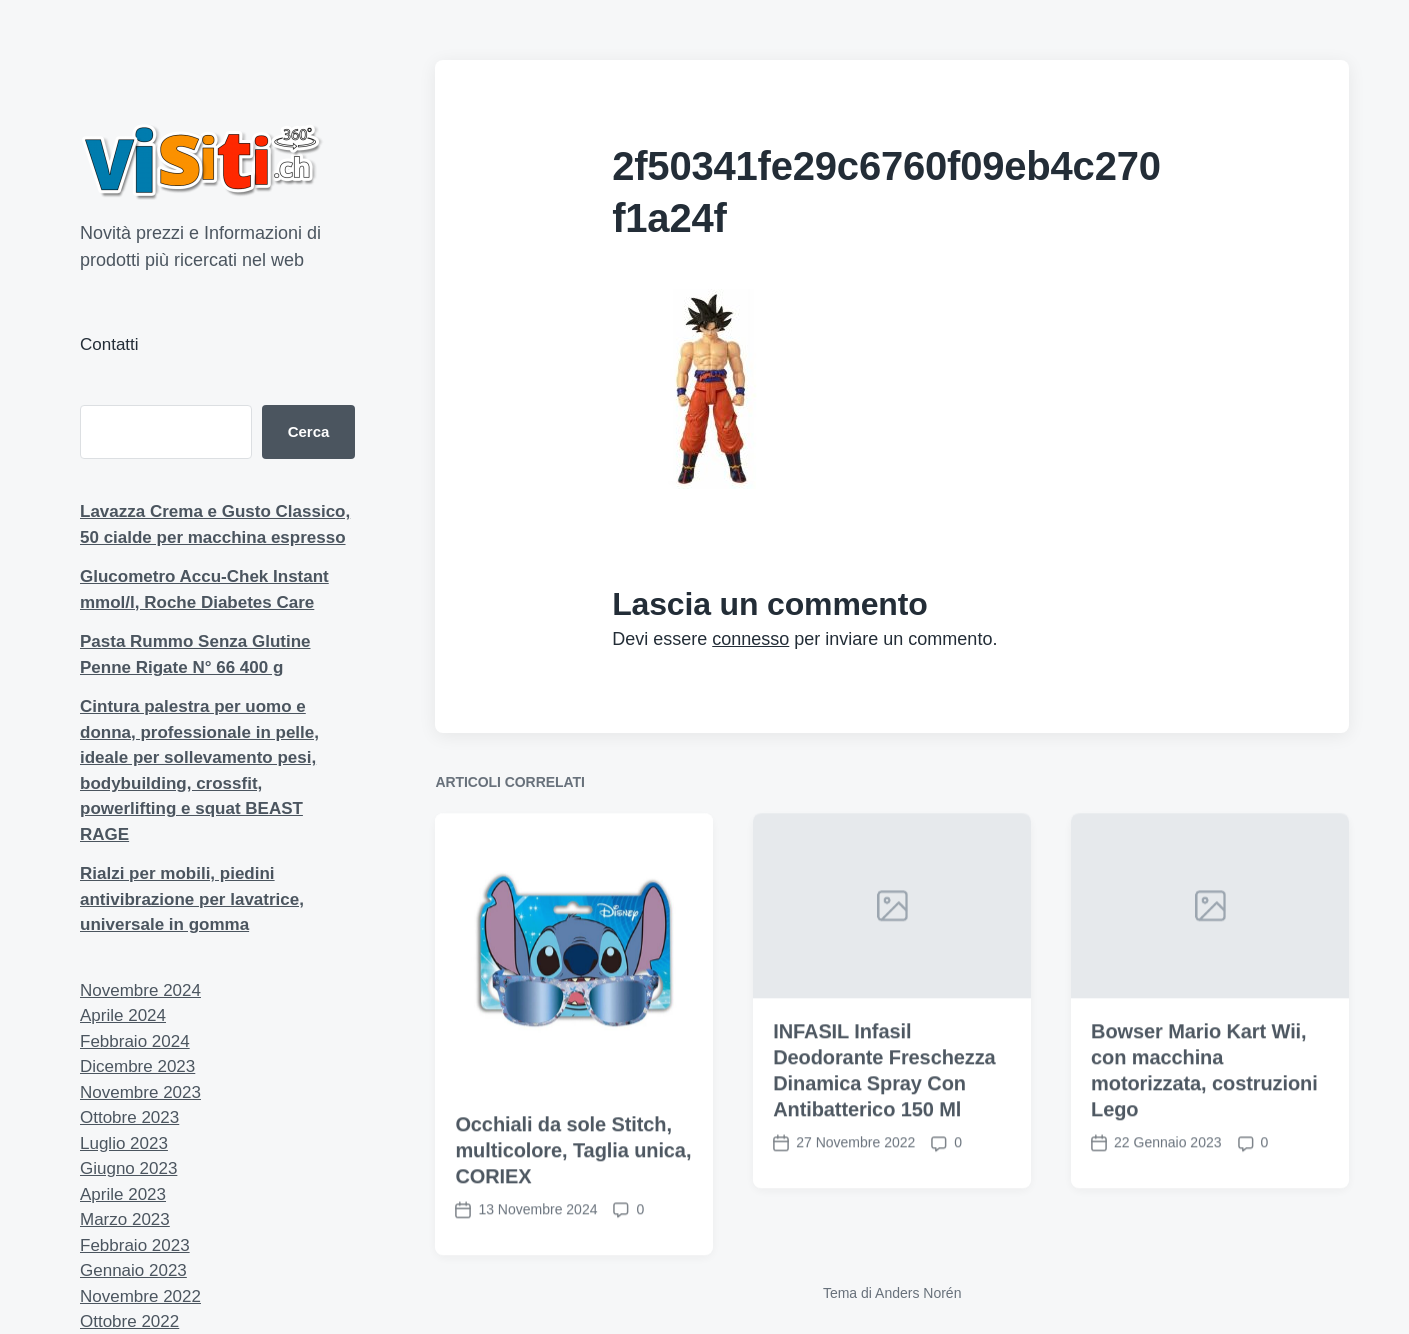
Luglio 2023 (124, 1143)
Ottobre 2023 (129, 1117)
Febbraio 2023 (135, 1245)
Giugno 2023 (128, 1168)
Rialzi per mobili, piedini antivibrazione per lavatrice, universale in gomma (192, 899)
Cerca (309, 431)
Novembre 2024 (140, 990)
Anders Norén (918, 1293)
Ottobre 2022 (129, 1321)
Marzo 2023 (125, 1219)
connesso (750, 639)
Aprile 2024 (123, 1015)
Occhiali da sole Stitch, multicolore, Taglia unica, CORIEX (573, 1176)
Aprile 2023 (123, 1194)
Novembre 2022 (140, 1296)
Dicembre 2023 (137, 1066)
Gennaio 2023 (133, 1270)
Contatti (109, 344)
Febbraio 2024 (135, 1041)
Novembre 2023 (140, 1092)
